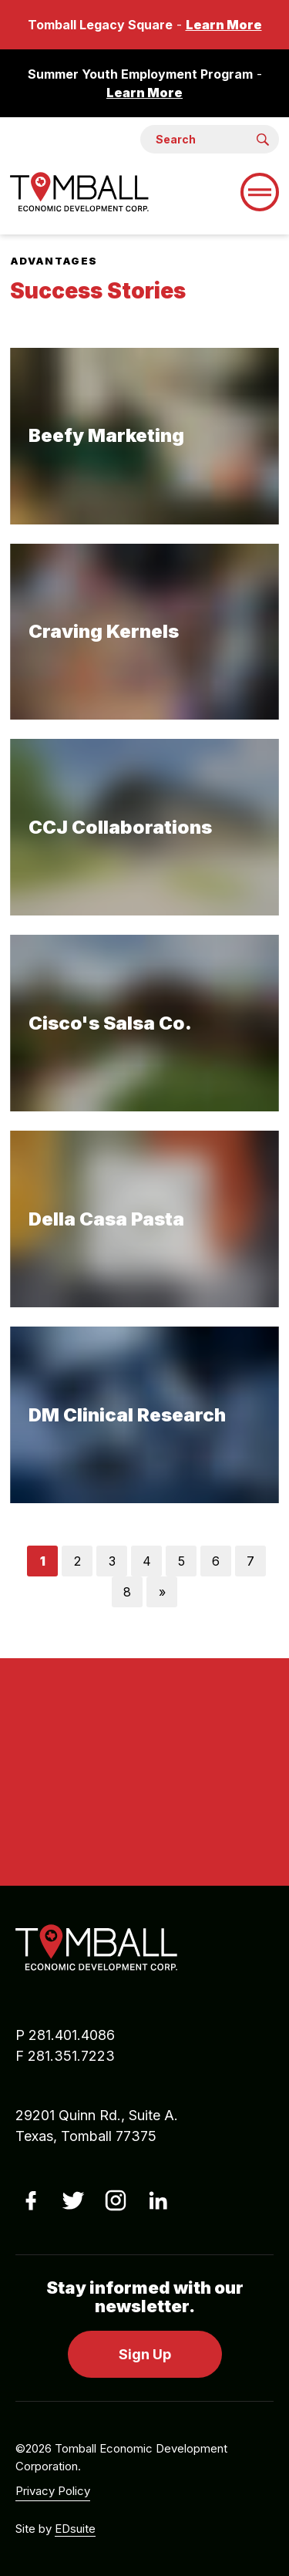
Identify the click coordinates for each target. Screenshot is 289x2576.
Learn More (224, 24)
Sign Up (145, 2354)
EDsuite (75, 2528)
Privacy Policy (52, 2490)
